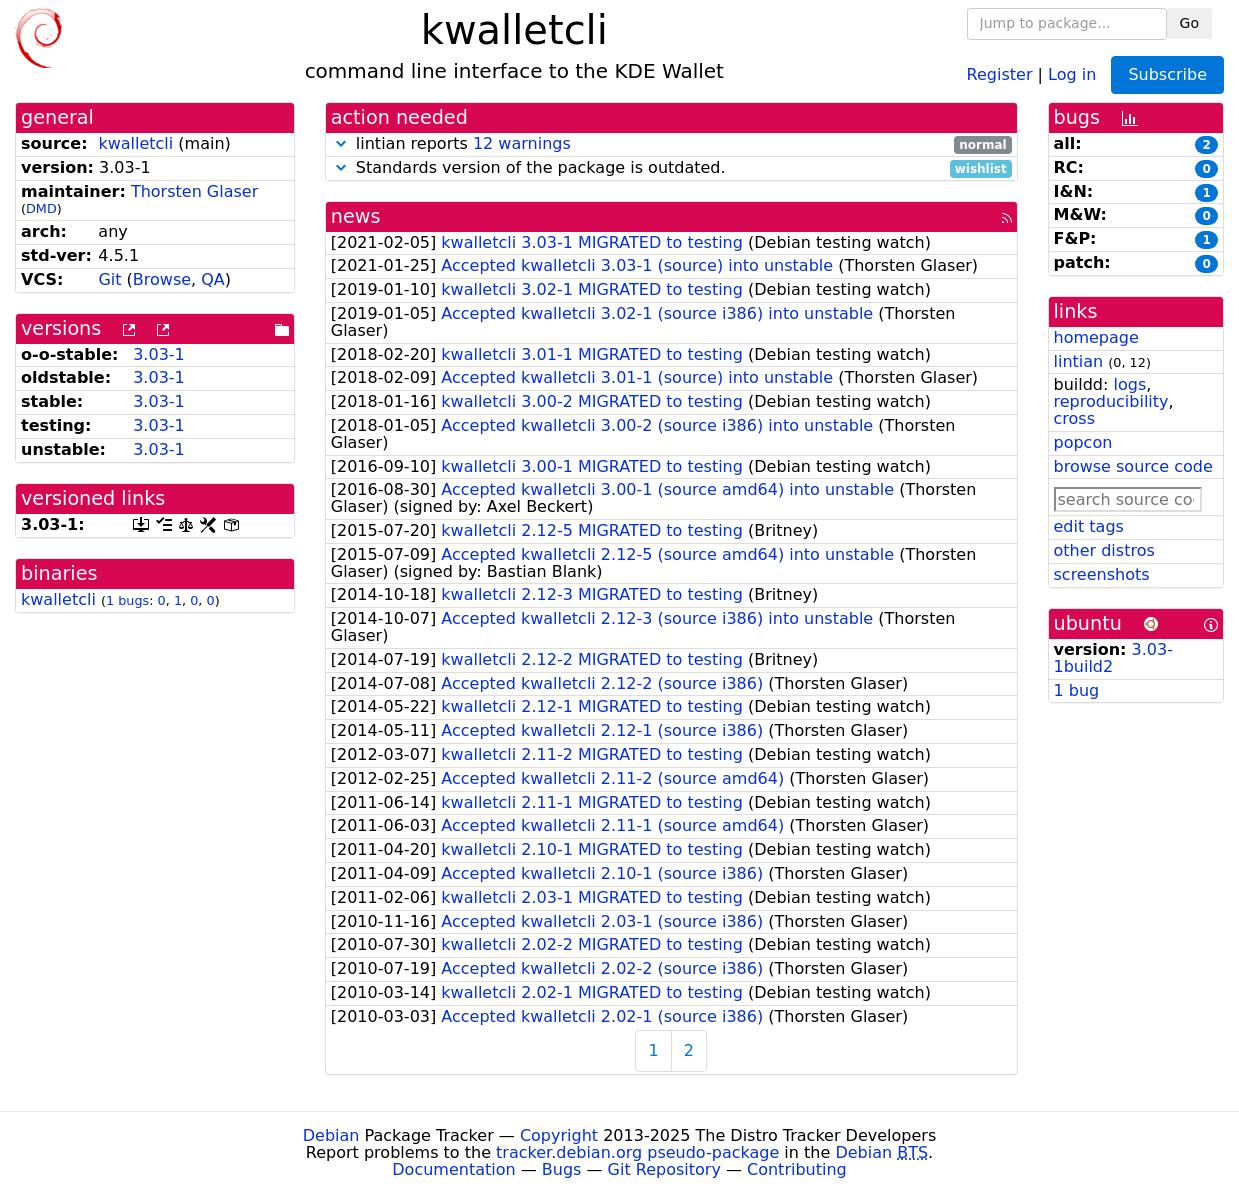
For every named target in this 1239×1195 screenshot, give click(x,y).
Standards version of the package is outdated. (671, 168)
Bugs (562, 1169)
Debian (331, 1135)
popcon (1083, 442)
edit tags (1089, 526)
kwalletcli (135, 143)
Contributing (797, 1169)
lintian (1079, 361)
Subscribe (1167, 74)
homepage (1096, 337)
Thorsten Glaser (194, 191)
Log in (1072, 73)
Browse (162, 279)
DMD (41, 208)
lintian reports (671, 144)
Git (109, 279)
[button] (341, 143)
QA (213, 279)
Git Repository (664, 1169)
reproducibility (1111, 401)
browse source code (1133, 466)
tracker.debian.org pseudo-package (637, 1152)
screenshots (1102, 574)
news (356, 216)
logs (1129, 384)
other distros (1104, 550)
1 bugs (127, 600)
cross (1074, 418)
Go (1189, 23)
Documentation (453, 1169)
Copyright (559, 1135)
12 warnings (522, 143)
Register (1000, 73)
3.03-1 (159, 354)
